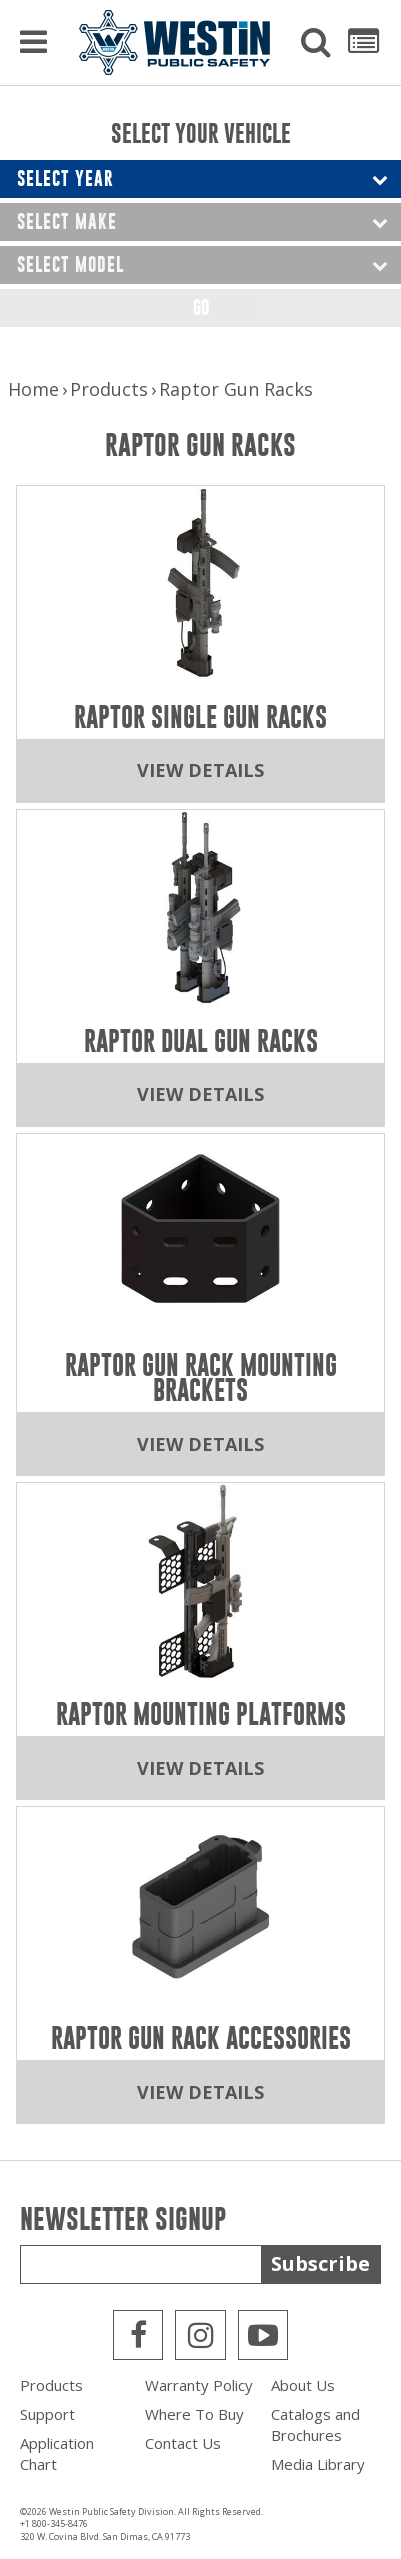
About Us (303, 2385)
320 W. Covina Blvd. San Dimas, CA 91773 (105, 2536)
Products (109, 389)
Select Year (65, 178)
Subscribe (320, 2263)
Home (33, 389)
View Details (200, 770)
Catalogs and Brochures (315, 2424)
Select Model (70, 264)
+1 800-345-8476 (54, 2523)
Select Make (67, 221)
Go (201, 307)
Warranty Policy (199, 2385)
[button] (316, 43)
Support (47, 2414)
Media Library (318, 2464)
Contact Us (183, 2443)
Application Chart (57, 2453)
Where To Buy (194, 2414)
